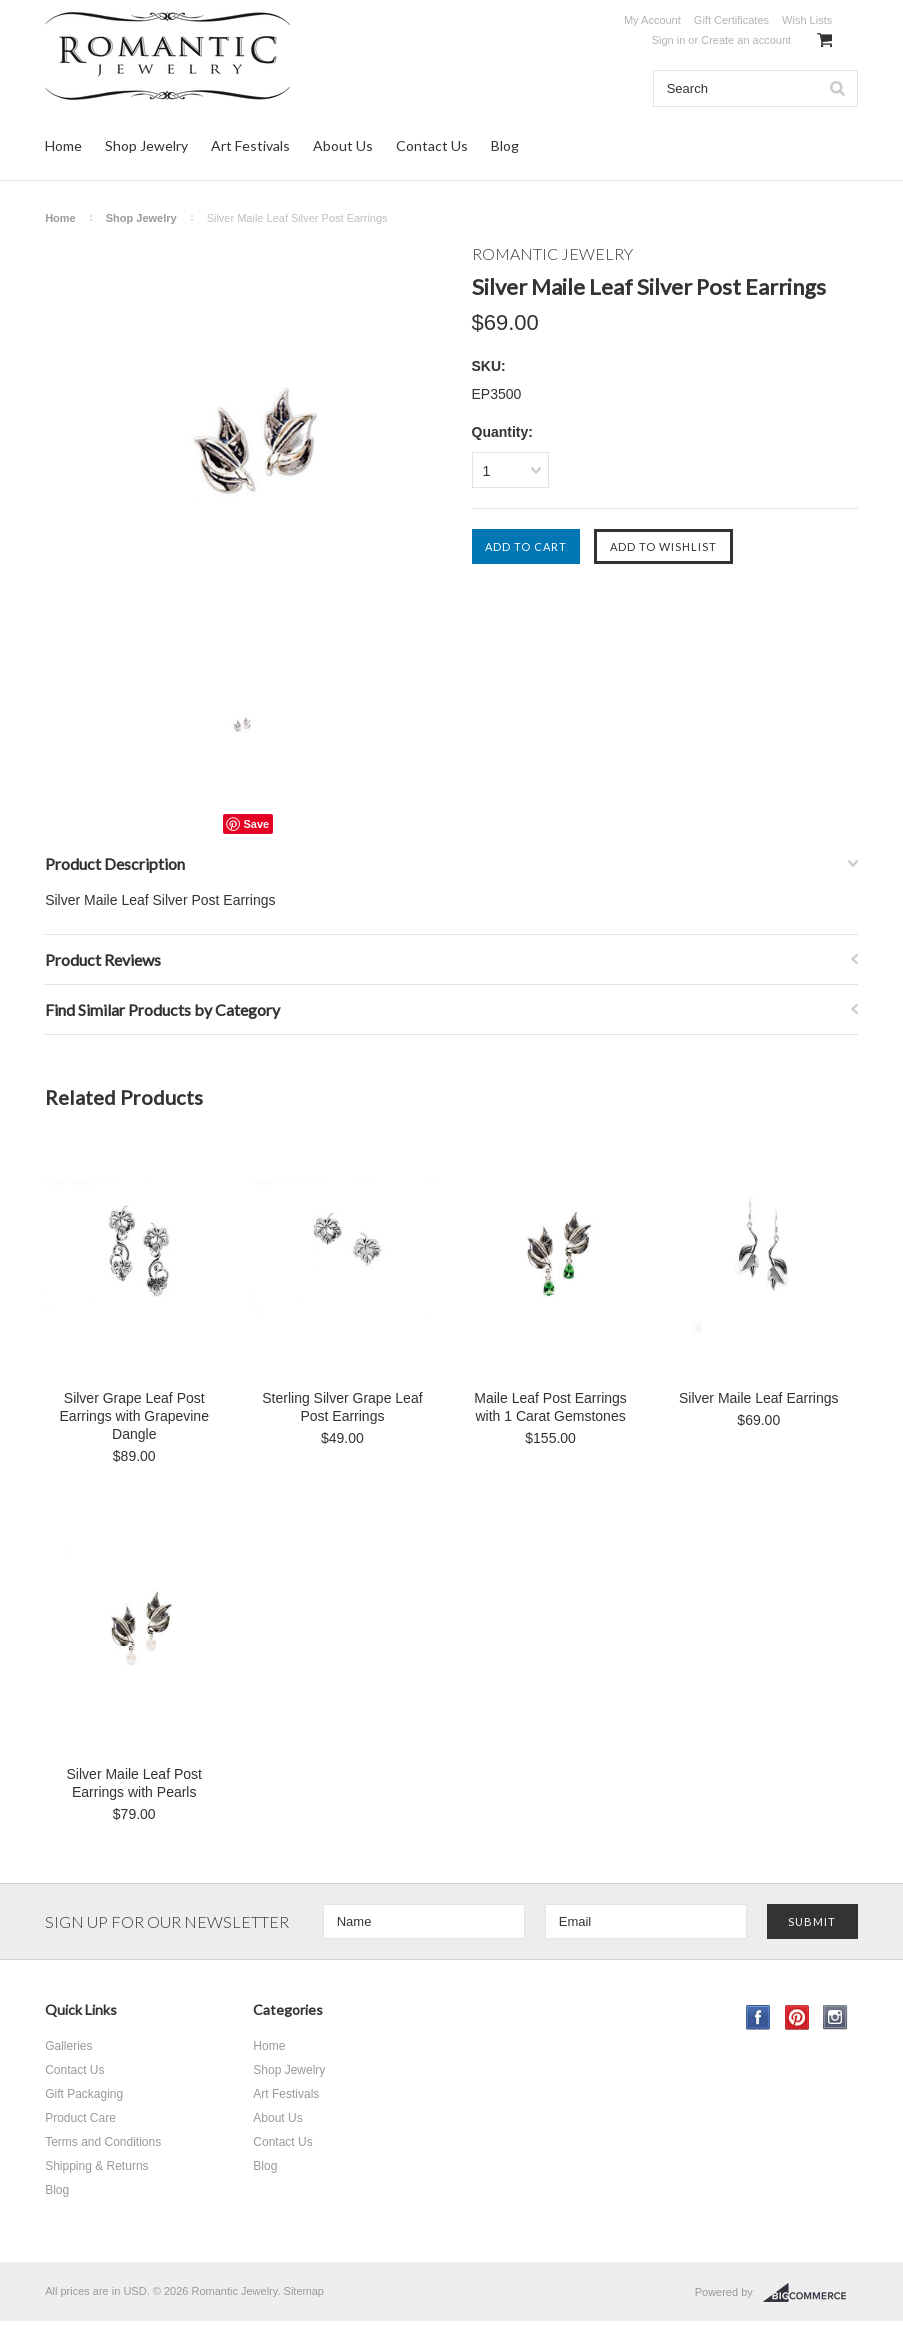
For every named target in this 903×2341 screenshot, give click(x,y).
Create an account (746, 40)
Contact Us (432, 145)
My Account (652, 20)
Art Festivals (250, 145)
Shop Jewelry (146, 145)
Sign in (669, 40)
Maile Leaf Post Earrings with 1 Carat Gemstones (550, 1407)
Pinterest (797, 2017)
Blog (505, 145)
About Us (343, 145)
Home (63, 145)
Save (256, 824)
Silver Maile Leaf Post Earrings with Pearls (134, 1783)
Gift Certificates (731, 20)
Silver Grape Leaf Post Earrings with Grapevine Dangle (134, 1416)
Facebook (758, 2017)
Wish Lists (807, 20)
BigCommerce (810, 2293)
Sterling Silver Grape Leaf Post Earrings (342, 1407)
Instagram (835, 2017)
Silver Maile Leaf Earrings (759, 1398)
